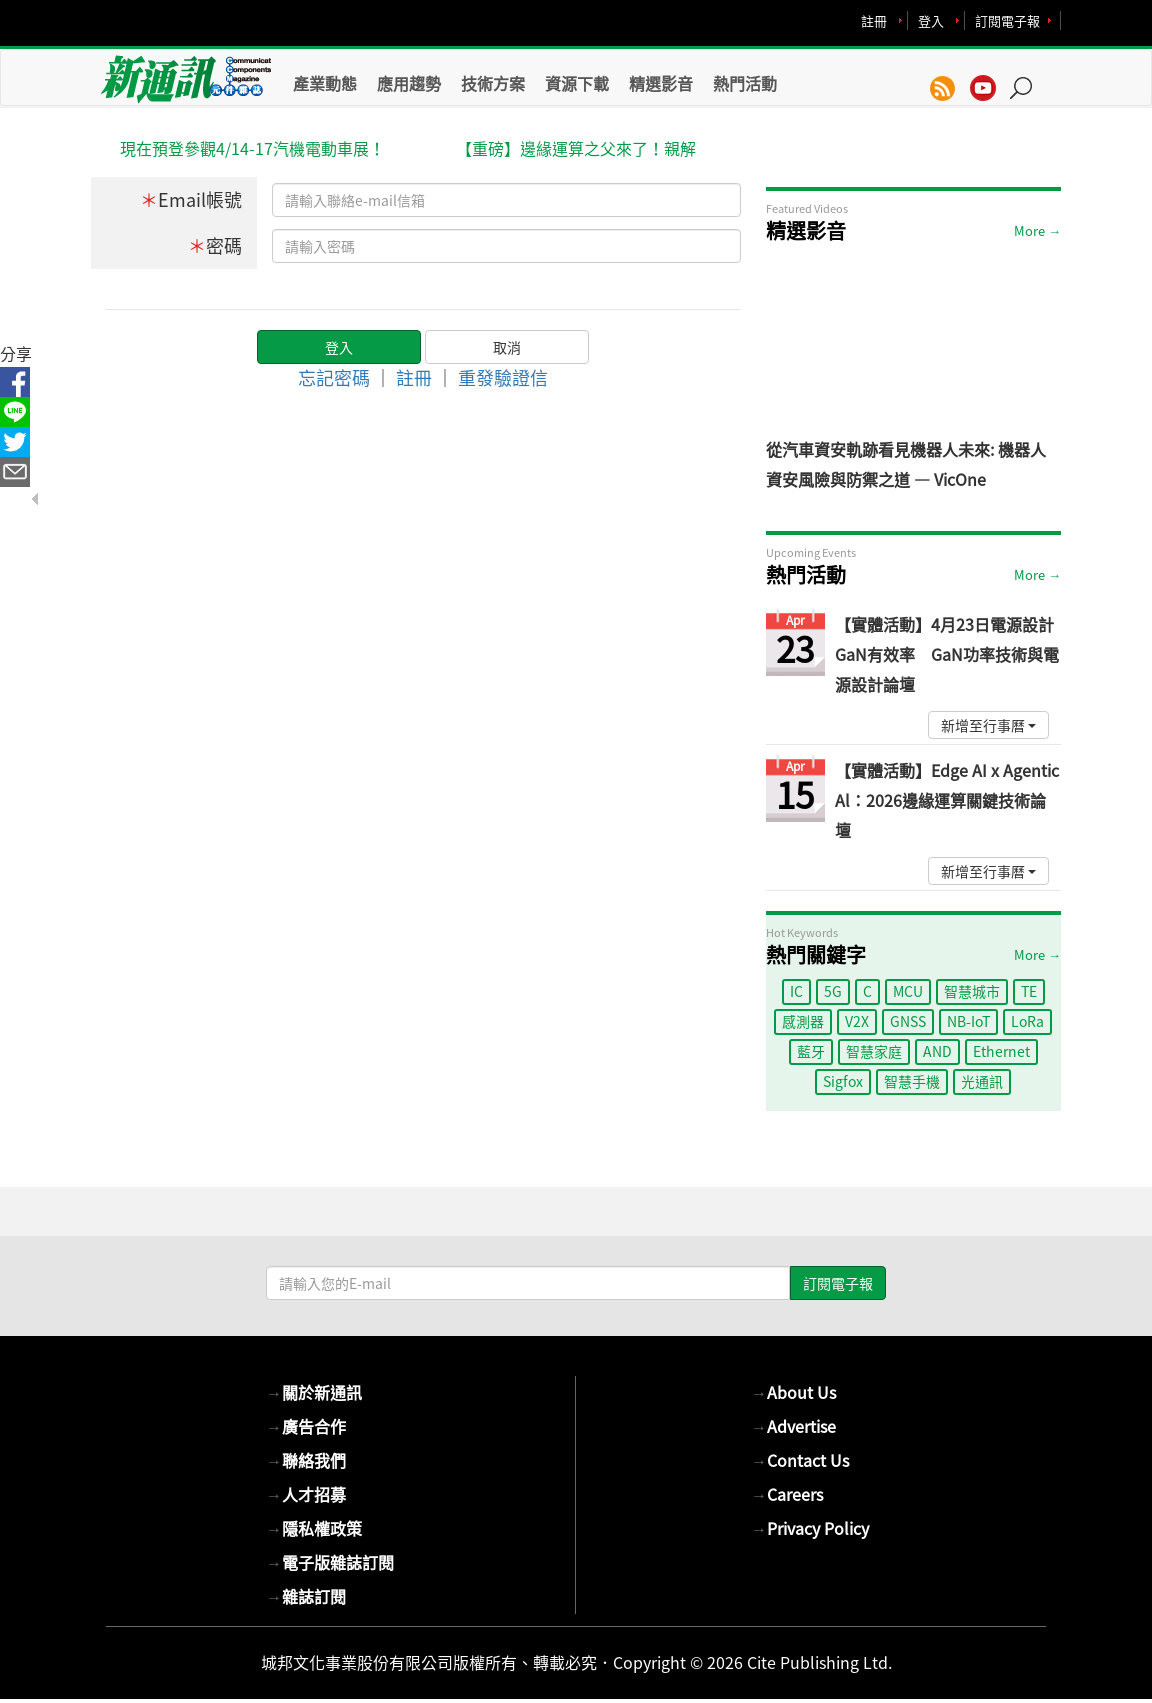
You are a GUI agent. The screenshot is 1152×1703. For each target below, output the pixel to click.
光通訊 (982, 1081)
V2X (857, 1021)
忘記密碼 (334, 377)
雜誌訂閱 (306, 1596)
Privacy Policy (810, 1528)
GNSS (908, 1021)
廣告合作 (306, 1426)
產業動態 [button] (325, 83)
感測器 (803, 1021)
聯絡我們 (306, 1460)
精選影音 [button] (661, 83)
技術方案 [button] (493, 83)
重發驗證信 (503, 377)
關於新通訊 (314, 1392)
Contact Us (800, 1460)
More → (1037, 230)
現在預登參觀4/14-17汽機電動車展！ (252, 148)
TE (1029, 991)
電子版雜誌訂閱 (330, 1562)
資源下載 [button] (577, 83)
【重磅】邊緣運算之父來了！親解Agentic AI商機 (576, 149)
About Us (793, 1392)
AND (937, 1051)
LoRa (1027, 1021)
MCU (908, 991)
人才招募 (306, 1494)
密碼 (215, 245)
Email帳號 (191, 199)
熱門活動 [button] (745, 83)
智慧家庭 (874, 1051)
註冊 (874, 20)
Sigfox (843, 1081)
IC (796, 991)
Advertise (793, 1426)
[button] (1028, 78)
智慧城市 (972, 991)
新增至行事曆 (988, 725)
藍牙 (811, 1051)
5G (833, 991)
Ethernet (1001, 1051)
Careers (787, 1494)
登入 (931, 20)
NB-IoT (968, 1021)
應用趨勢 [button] (409, 83)
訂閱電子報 (1007, 20)
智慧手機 (912, 1081)
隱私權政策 (314, 1528)
